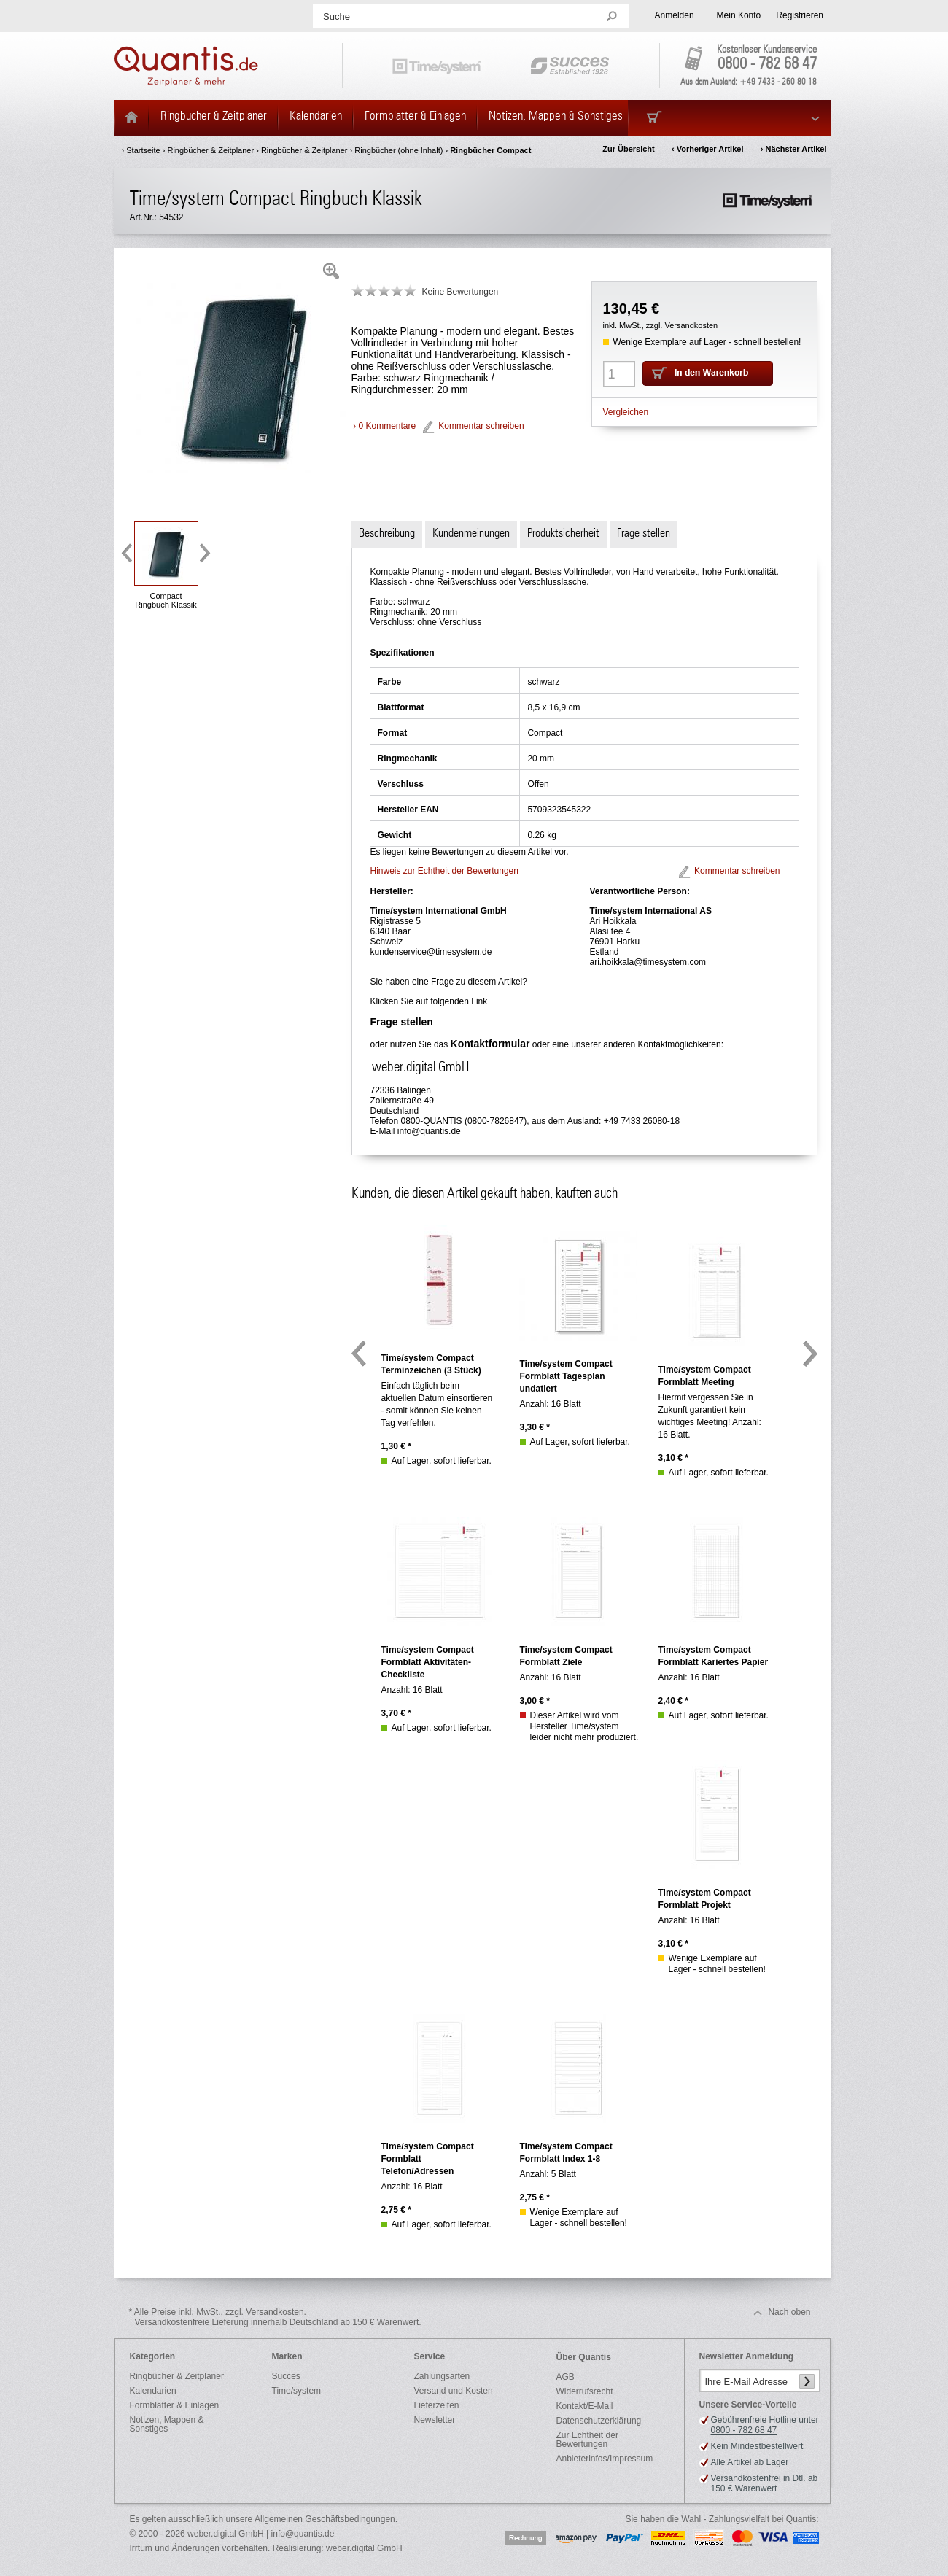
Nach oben (789, 2312)
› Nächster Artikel (794, 148)
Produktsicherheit (563, 533)
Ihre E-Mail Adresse (746, 2381)
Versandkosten (691, 325)
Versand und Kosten (453, 2391)
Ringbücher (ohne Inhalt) (398, 150)
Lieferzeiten (436, 2405)
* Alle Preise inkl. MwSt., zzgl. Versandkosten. (275, 2317)
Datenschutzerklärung (599, 2421)
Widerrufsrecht (584, 2391)
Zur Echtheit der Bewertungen (587, 2439)
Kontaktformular (490, 1044)
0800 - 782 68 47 (767, 64)
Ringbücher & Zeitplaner (210, 150)
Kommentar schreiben (481, 426)
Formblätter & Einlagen (174, 2405)
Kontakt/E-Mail (584, 2406)
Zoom (331, 271)
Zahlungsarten (442, 2376)
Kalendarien (153, 2391)
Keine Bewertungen (460, 292)
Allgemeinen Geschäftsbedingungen (325, 2519)
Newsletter (435, 2420)
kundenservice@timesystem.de (431, 952)
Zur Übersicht (628, 148)
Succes (286, 2376)
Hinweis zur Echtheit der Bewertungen (444, 871)
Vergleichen (626, 412)
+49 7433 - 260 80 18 (778, 81)
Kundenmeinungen (471, 533)
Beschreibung (387, 533)
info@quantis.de (429, 1131)
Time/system (297, 2391)
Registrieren (799, 15)
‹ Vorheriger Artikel (707, 148)
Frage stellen (643, 533)
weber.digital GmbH (364, 2548)
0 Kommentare (387, 426)
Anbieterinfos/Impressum (604, 2458)
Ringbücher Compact (490, 150)
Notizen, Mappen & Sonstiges (167, 2424)
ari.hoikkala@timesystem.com (648, 962)
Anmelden (674, 15)
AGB (565, 2377)
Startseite (143, 150)
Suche (336, 16)
